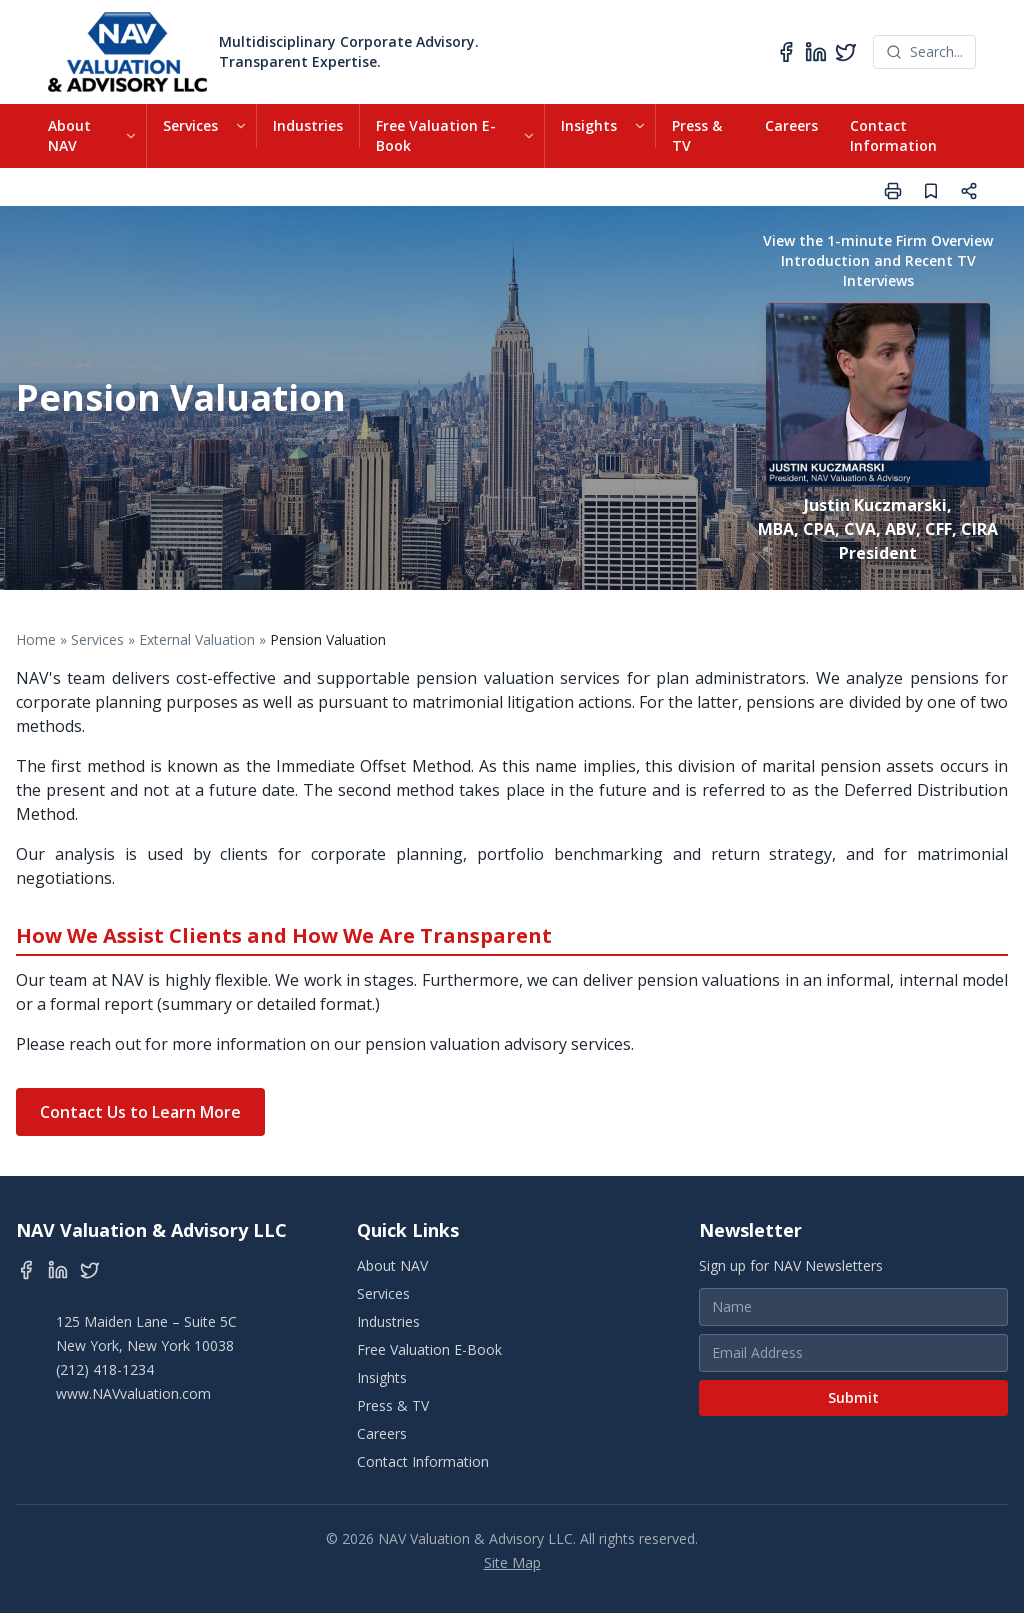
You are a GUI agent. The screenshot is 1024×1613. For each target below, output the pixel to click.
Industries (308, 125)
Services (190, 125)
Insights (589, 125)
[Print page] (893, 191)
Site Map (512, 1562)
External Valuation (197, 639)
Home (36, 639)
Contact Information (893, 135)
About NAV (69, 135)
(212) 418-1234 (105, 1369)
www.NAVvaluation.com (133, 1393)
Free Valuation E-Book (436, 135)
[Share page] (969, 191)
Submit (853, 1397)
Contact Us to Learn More (140, 1112)
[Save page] (931, 191)
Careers (791, 125)
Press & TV (697, 135)
